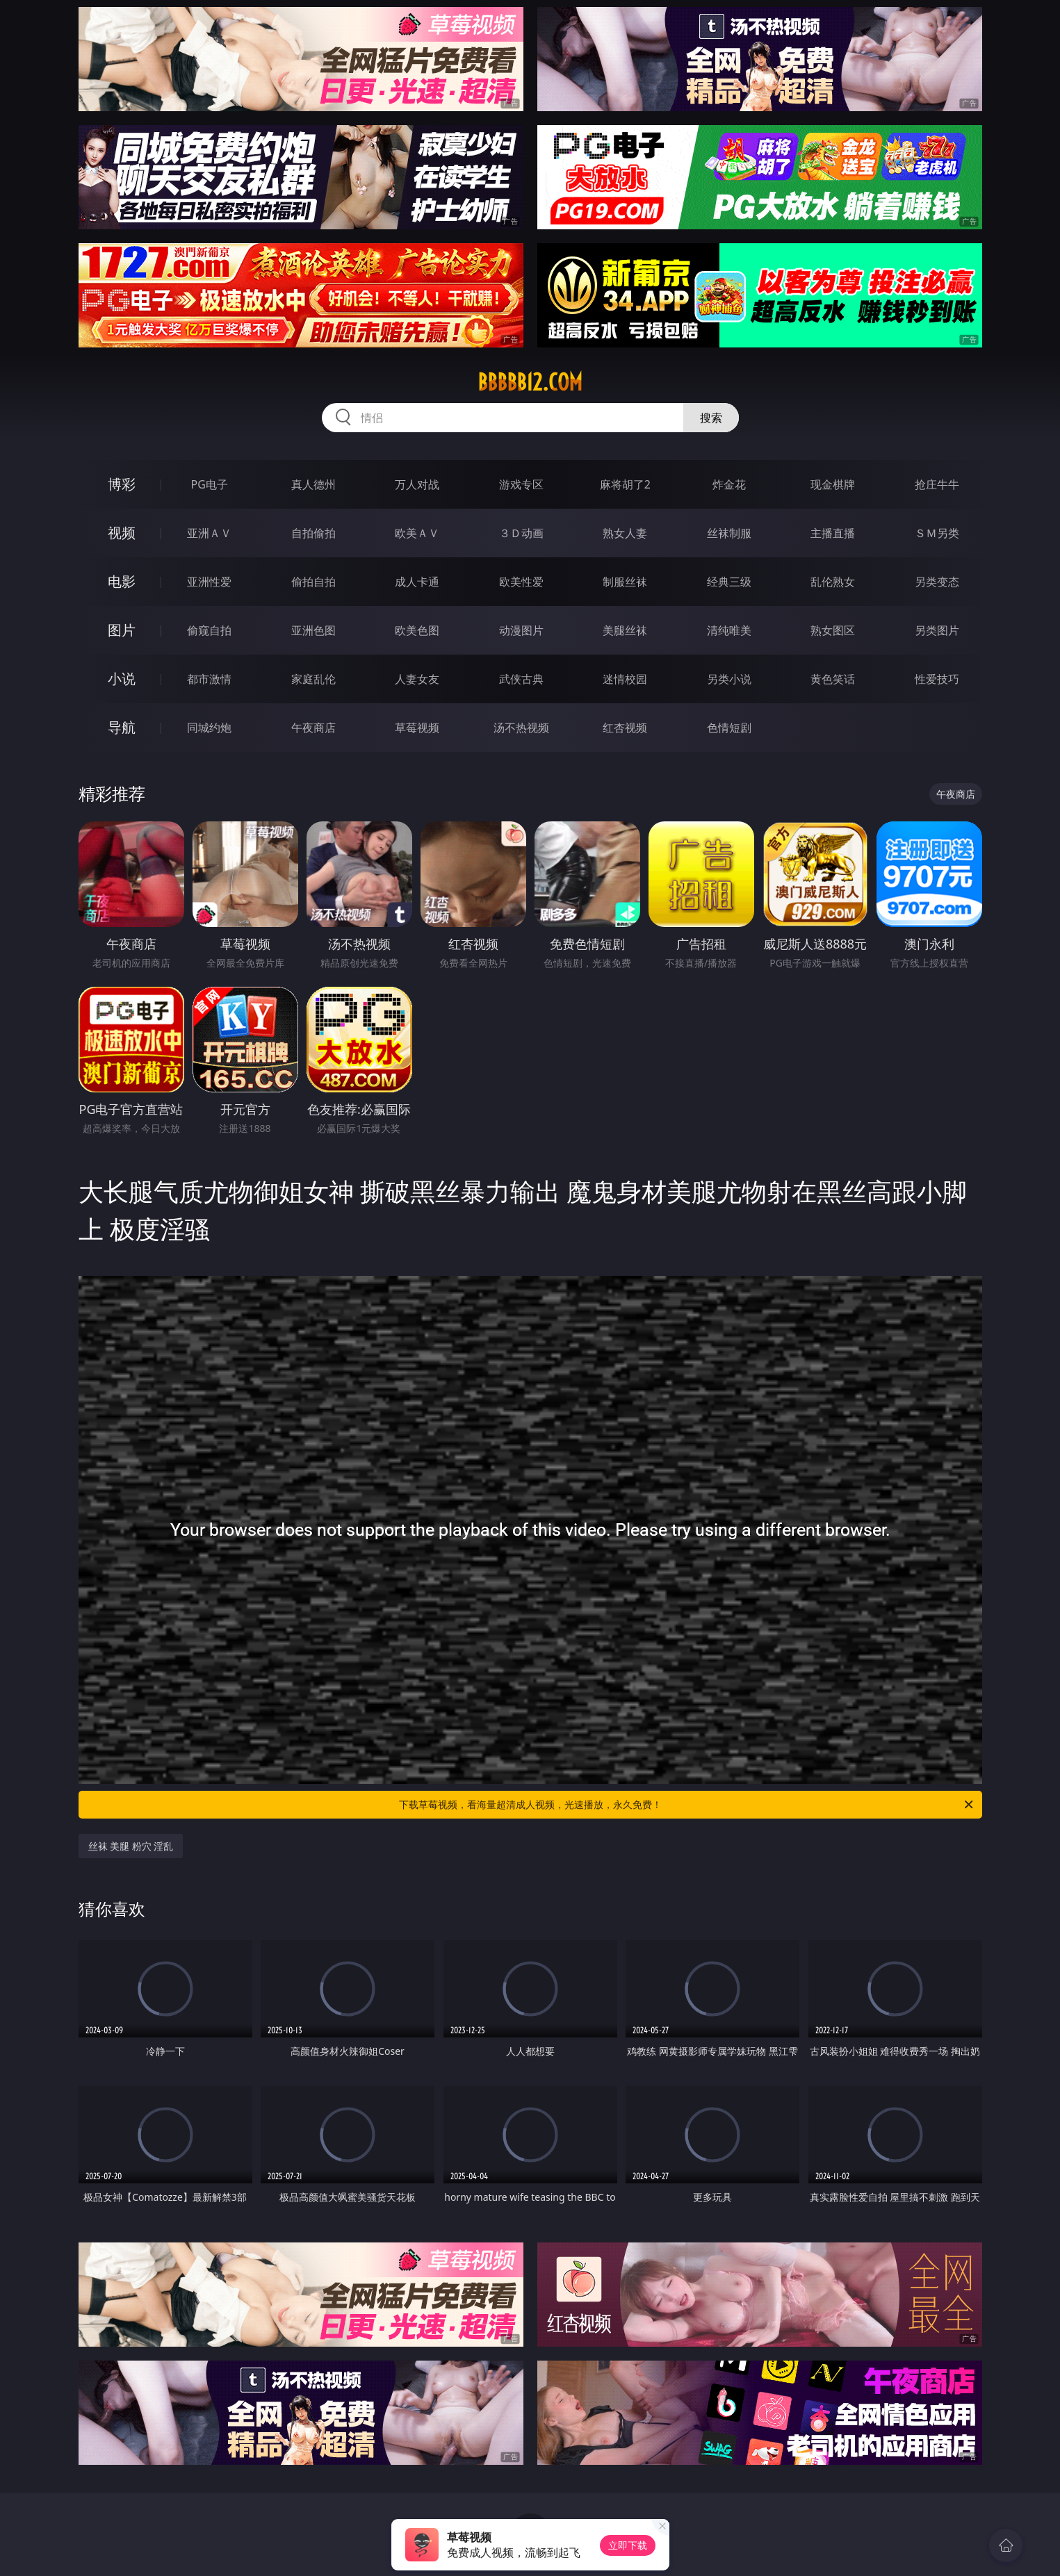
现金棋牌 (832, 484)
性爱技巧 (937, 679)
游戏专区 (521, 484)
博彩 (122, 484)
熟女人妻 (625, 533)
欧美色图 (417, 630)
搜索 (711, 417)
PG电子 (209, 484)
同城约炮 (209, 727)
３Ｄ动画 (521, 533)
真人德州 (313, 484)
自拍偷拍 (313, 533)
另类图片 (937, 630)
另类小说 (729, 679)
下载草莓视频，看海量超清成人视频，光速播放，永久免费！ (687, 1804)
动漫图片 (521, 630)
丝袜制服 (729, 533)
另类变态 (937, 581)
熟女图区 (832, 630)
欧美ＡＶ (417, 533)
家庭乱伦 (313, 679)
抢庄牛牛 (937, 484)
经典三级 (729, 581)
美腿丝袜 (625, 630)
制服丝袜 (625, 581)
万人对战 (417, 484)
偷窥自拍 (209, 630)
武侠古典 (521, 679)
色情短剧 (729, 727)
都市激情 (209, 679)
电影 (122, 581)
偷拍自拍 (313, 581)
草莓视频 (417, 727)
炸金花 (729, 484)
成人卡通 (417, 581)
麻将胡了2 (625, 484)
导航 (122, 727)
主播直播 (832, 533)
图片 (122, 630)
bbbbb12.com (530, 382)
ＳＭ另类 (937, 533)
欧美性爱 (521, 581)
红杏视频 (625, 727)
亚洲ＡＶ (209, 533)
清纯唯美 (729, 630)
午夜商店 (313, 727)
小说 (122, 678)
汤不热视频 (521, 727)
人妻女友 (417, 679)
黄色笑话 (832, 679)
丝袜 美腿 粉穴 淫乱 (131, 1846)
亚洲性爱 (209, 581)
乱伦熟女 (832, 581)
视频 (122, 532)
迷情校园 (625, 679)
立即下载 (627, 2545)
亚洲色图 (313, 630)
